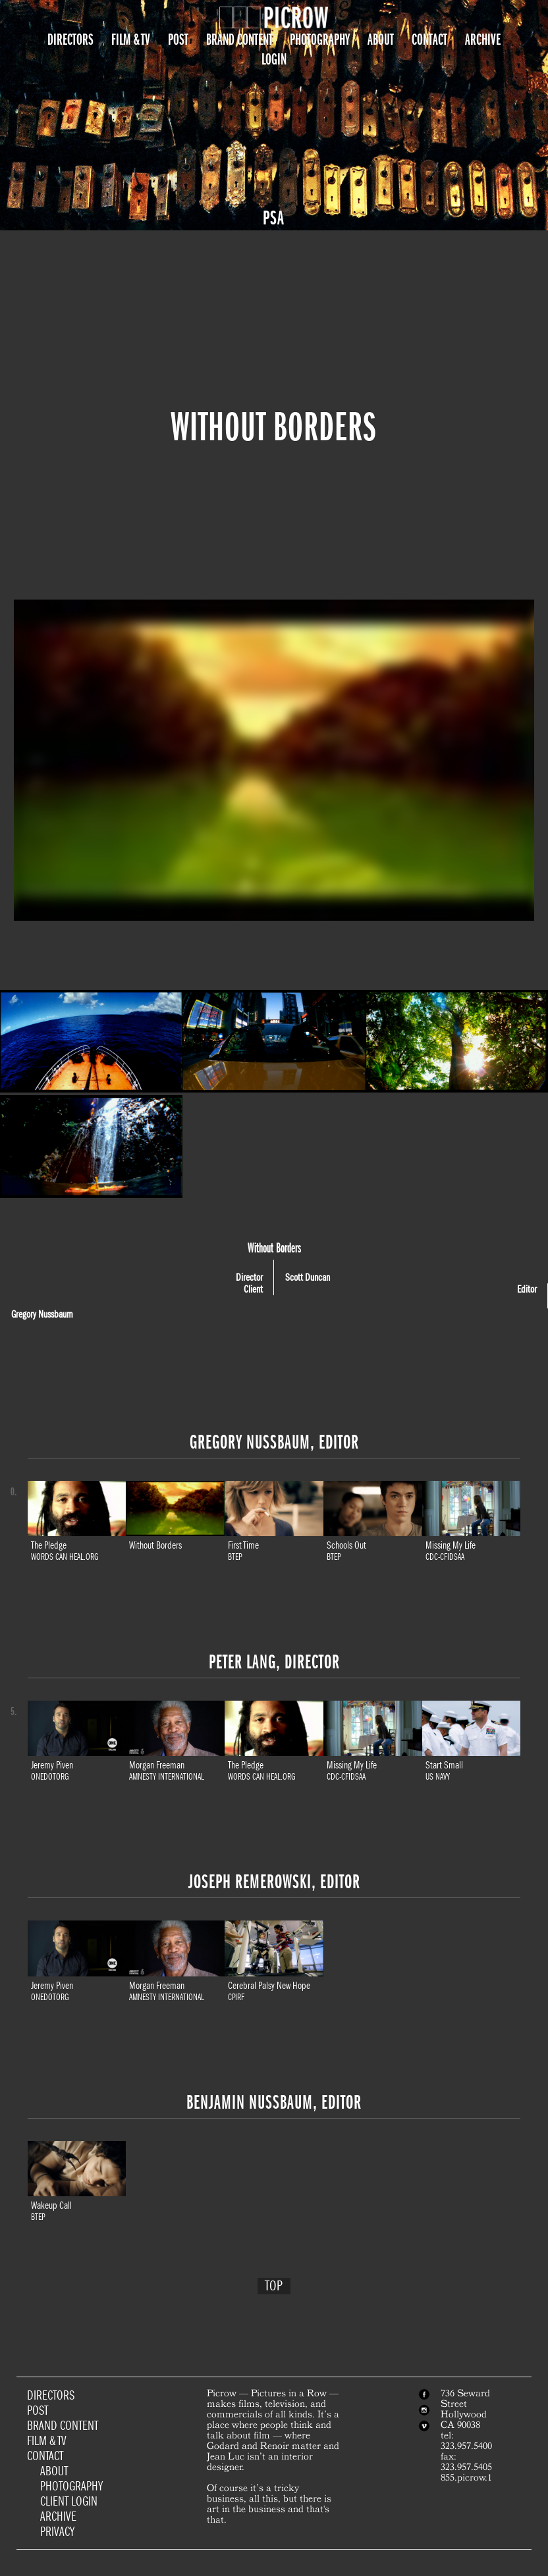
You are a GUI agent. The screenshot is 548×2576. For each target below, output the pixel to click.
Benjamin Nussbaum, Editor (274, 2102)
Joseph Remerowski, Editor (274, 1881)
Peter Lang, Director (274, 1662)
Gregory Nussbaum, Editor (274, 1442)
